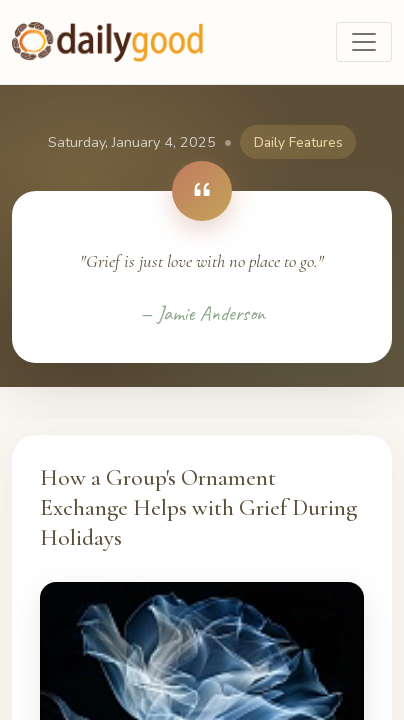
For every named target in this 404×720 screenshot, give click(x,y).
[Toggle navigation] (364, 42)
